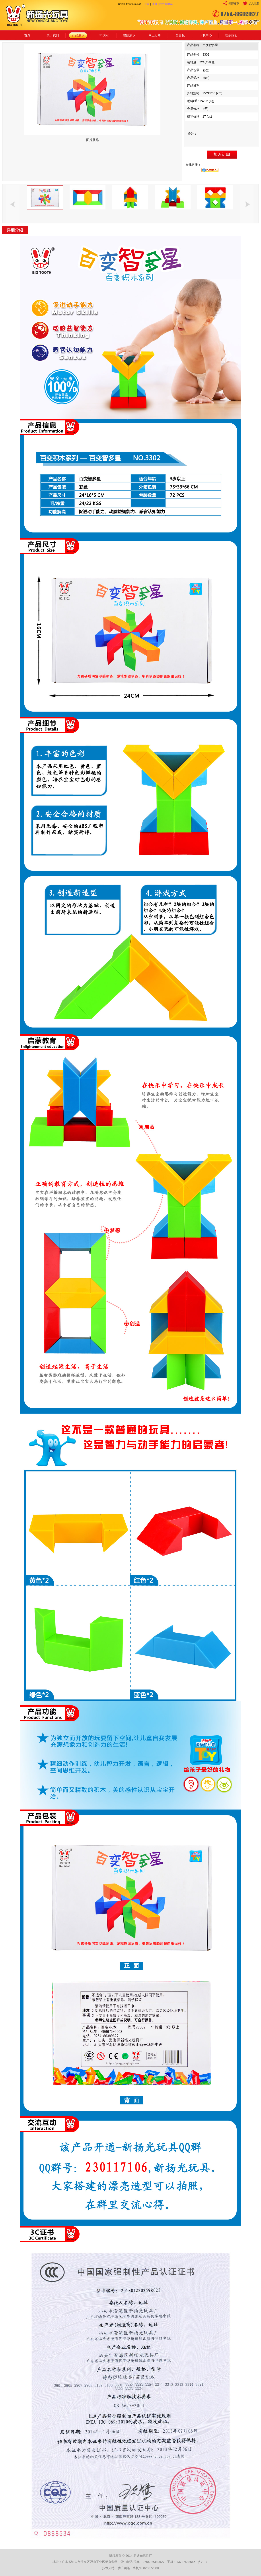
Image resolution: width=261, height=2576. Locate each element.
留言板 (180, 35)
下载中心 (205, 35)
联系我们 (231, 35)
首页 (27, 35)
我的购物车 (166, 4)
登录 (147, 4)
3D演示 (104, 35)
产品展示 (78, 35)
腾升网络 (124, 2568)
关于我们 (53, 35)
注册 (154, 4)
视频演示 (129, 35)
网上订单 (154, 35)
